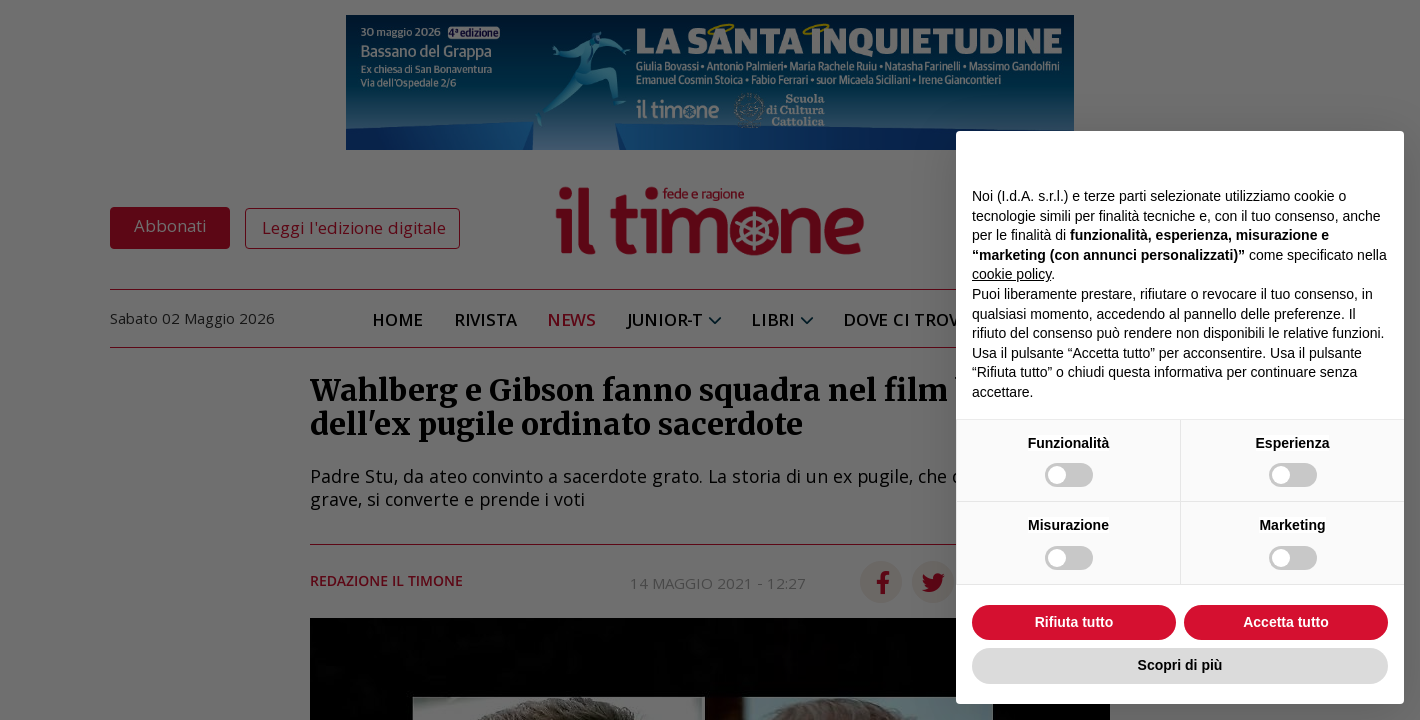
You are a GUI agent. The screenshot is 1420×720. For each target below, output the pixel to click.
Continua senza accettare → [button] (1295, 156)
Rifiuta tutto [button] (1074, 622)
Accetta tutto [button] (1286, 622)
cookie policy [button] (1011, 274)
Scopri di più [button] (1180, 665)
